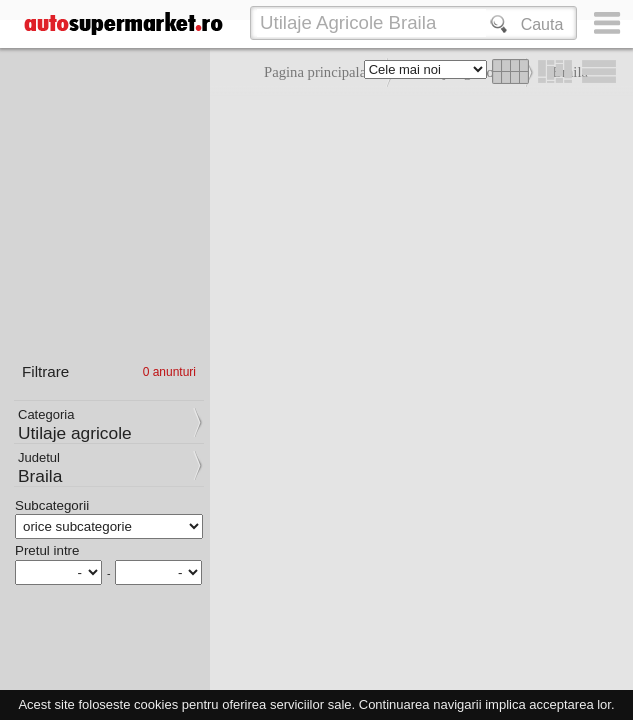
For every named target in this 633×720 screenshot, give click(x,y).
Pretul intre (47, 550)
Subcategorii (52, 505)
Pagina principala (315, 72)
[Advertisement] (416, 240)
